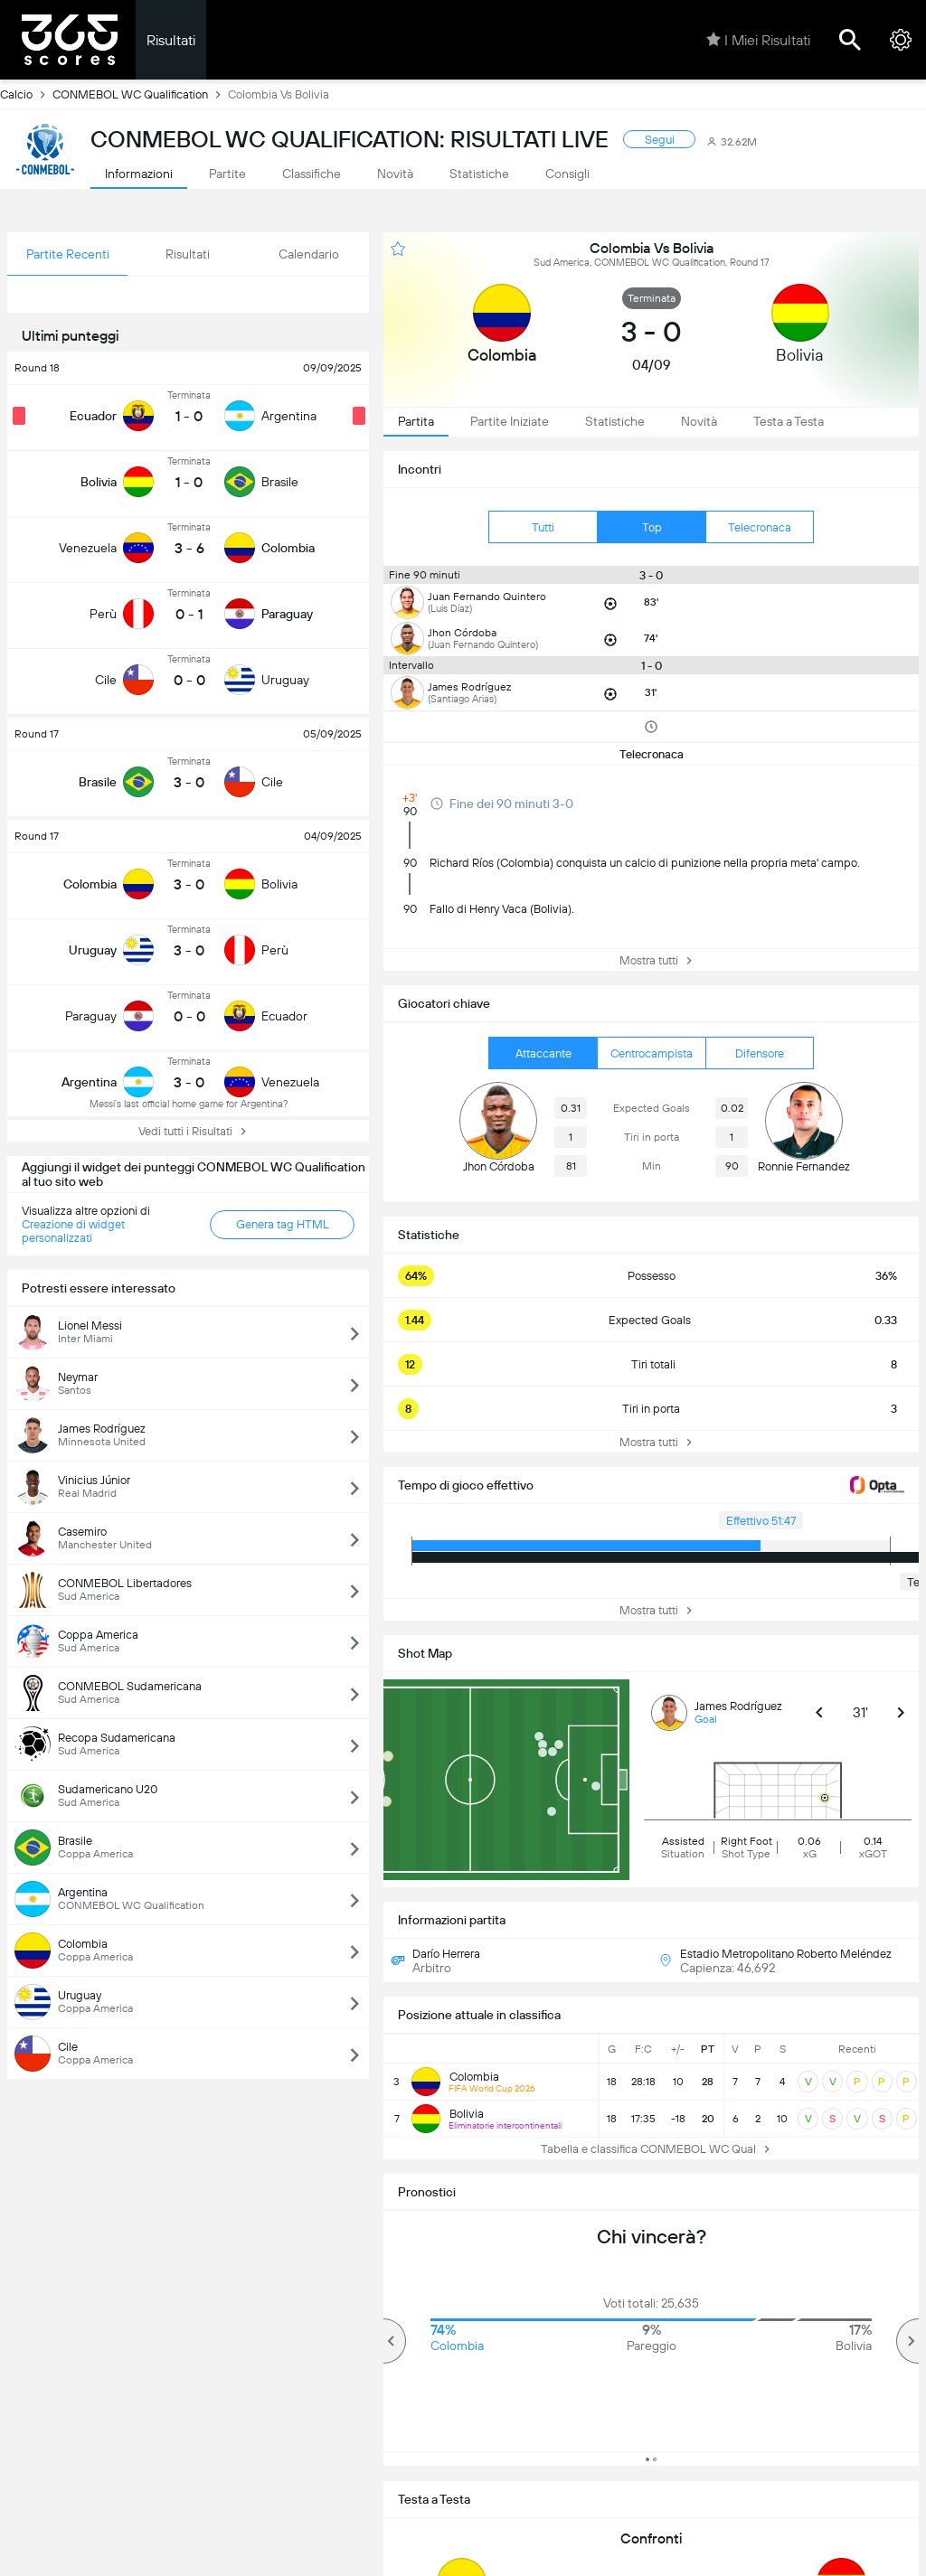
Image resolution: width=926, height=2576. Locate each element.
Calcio (26, 94)
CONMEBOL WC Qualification (140, 94)
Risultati (170, 40)
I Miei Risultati (758, 40)
